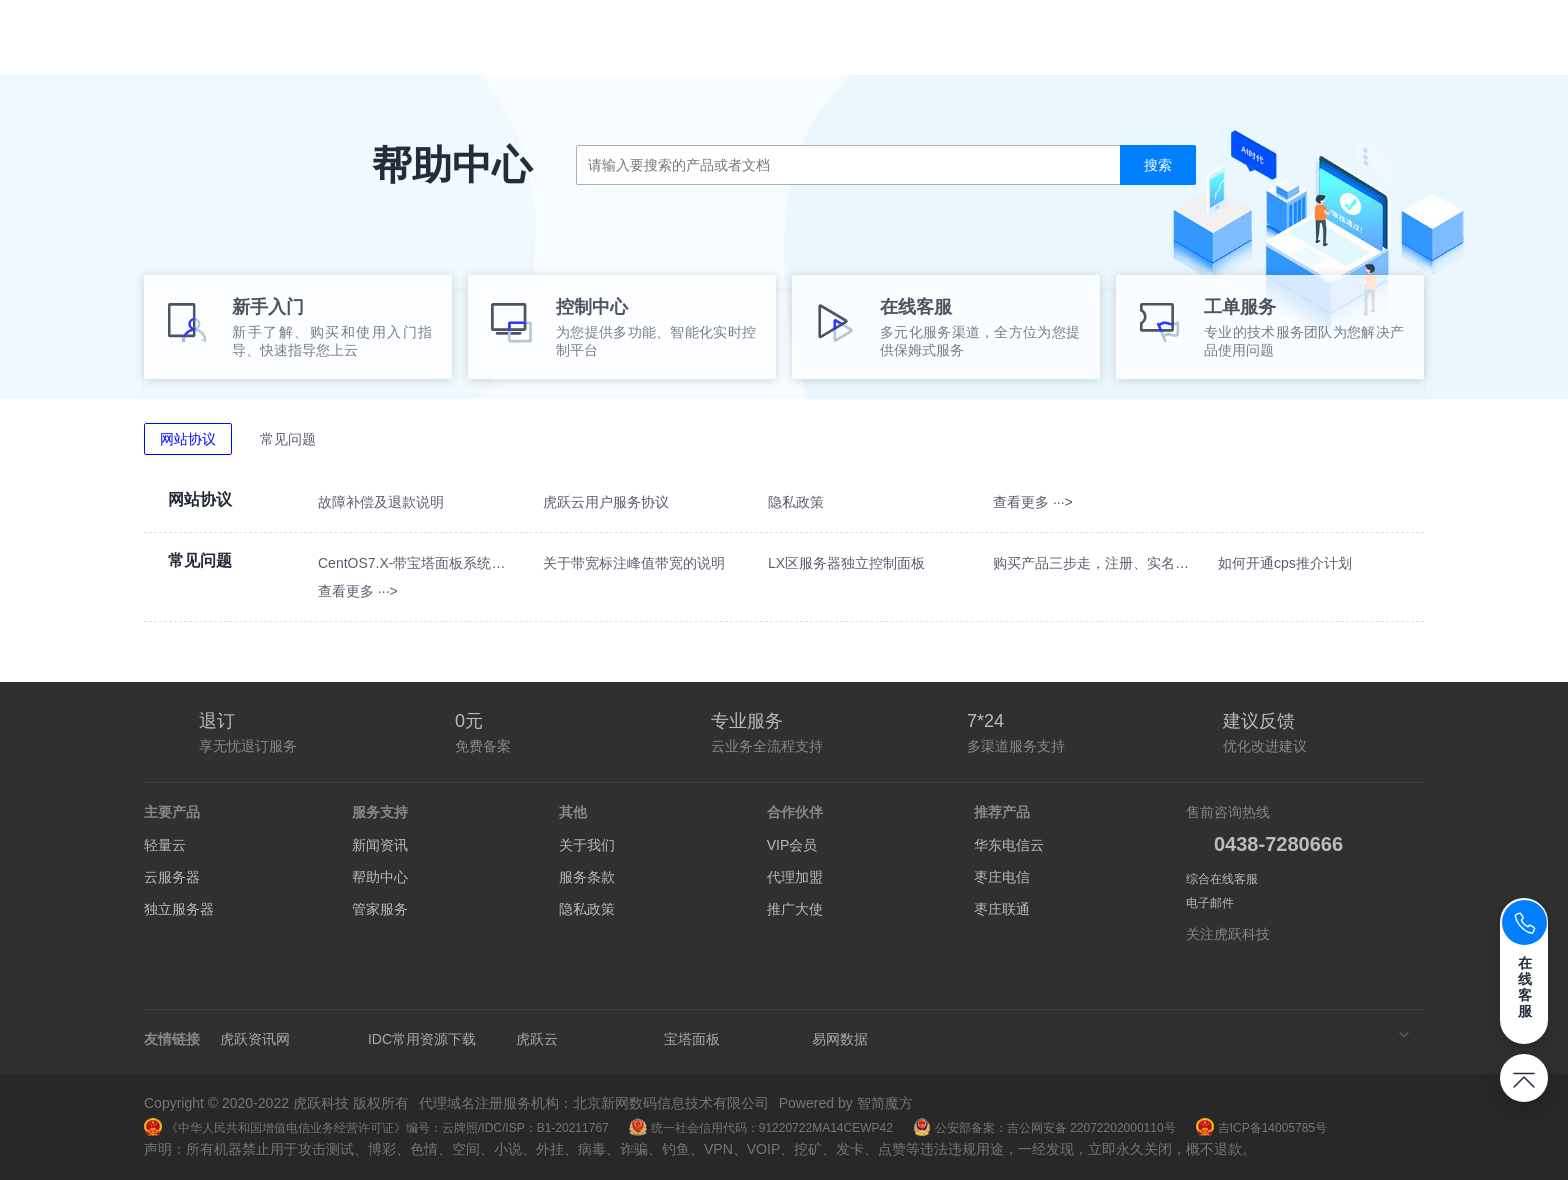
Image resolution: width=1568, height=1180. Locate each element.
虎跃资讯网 (255, 1039)
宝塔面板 (692, 1039)
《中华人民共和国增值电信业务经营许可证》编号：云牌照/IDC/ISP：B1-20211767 (376, 1128)
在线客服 (1525, 987)
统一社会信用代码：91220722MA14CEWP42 (761, 1128)
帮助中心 (380, 877)
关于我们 (587, 845)
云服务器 (172, 877)
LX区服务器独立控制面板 (846, 563)
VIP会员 (792, 845)
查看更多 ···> (1033, 502)
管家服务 (380, 909)
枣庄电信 (1002, 877)
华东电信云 (1009, 845)
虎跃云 (537, 1039)
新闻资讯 (380, 845)
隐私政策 (796, 502)
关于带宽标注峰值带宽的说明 (634, 563)
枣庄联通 (1002, 909)
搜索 (1158, 165)
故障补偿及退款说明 (381, 502)
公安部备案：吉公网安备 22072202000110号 (1044, 1128)
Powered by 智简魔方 (846, 1103)
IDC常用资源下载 (422, 1039)
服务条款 (587, 877)
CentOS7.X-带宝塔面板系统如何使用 (418, 563)
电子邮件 (1210, 903)
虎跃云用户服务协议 (606, 502)
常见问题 (288, 439)
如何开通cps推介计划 (1285, 563)
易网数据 (840, 1039)
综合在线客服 (1222, 879)
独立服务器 (179, 909)
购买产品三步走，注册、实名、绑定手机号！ (1093, 563)
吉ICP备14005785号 (1261, 1128)
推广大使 (795, 909)
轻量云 (165, 845)
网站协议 (188, 439)
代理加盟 (795, 877)
